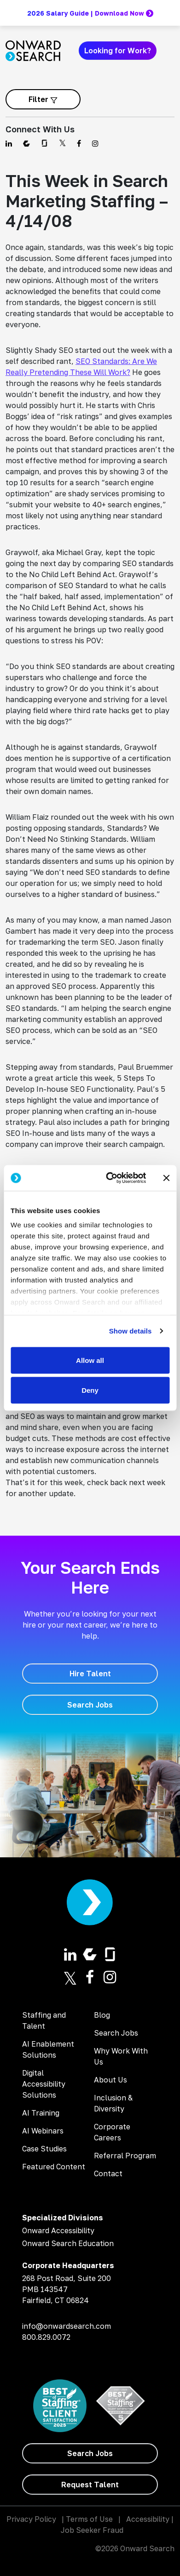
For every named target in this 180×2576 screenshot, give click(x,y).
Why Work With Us (121, 2056)
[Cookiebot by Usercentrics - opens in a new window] (109, 1178)
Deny (90, 1390)
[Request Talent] (90, 2484)
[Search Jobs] (90, 1705)
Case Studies (44, 2148)
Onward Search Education (68, 2243)
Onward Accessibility (58, 2230)
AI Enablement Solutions (48, 2049)
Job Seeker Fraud (92, 2530)
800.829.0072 (46, 2337)
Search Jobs (116, 2032)
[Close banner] (166, 1178)
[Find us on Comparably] (26, 143)
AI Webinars (43, 2130)
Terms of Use (89, 2519)
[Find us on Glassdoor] (44, 143)
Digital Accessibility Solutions (43, 2083)
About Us (110, 2079)
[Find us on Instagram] (95, 143)
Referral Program (125, 2155)
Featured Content (53, 2166)
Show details (130, 1331)
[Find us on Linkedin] (9, 143)
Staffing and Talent (44, 2020)
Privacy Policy (31, 2519)
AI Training (40, 2112)
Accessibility (147, 2519)
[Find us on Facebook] (79, 143)
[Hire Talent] (90, 1673)
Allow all (90, 1360)
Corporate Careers (112, 2132)
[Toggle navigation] (168, 50)
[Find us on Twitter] (62, 143)
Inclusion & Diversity (113, 2103)
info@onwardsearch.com (66, 2326)
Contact (108, 2173)
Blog (102, 2015)
